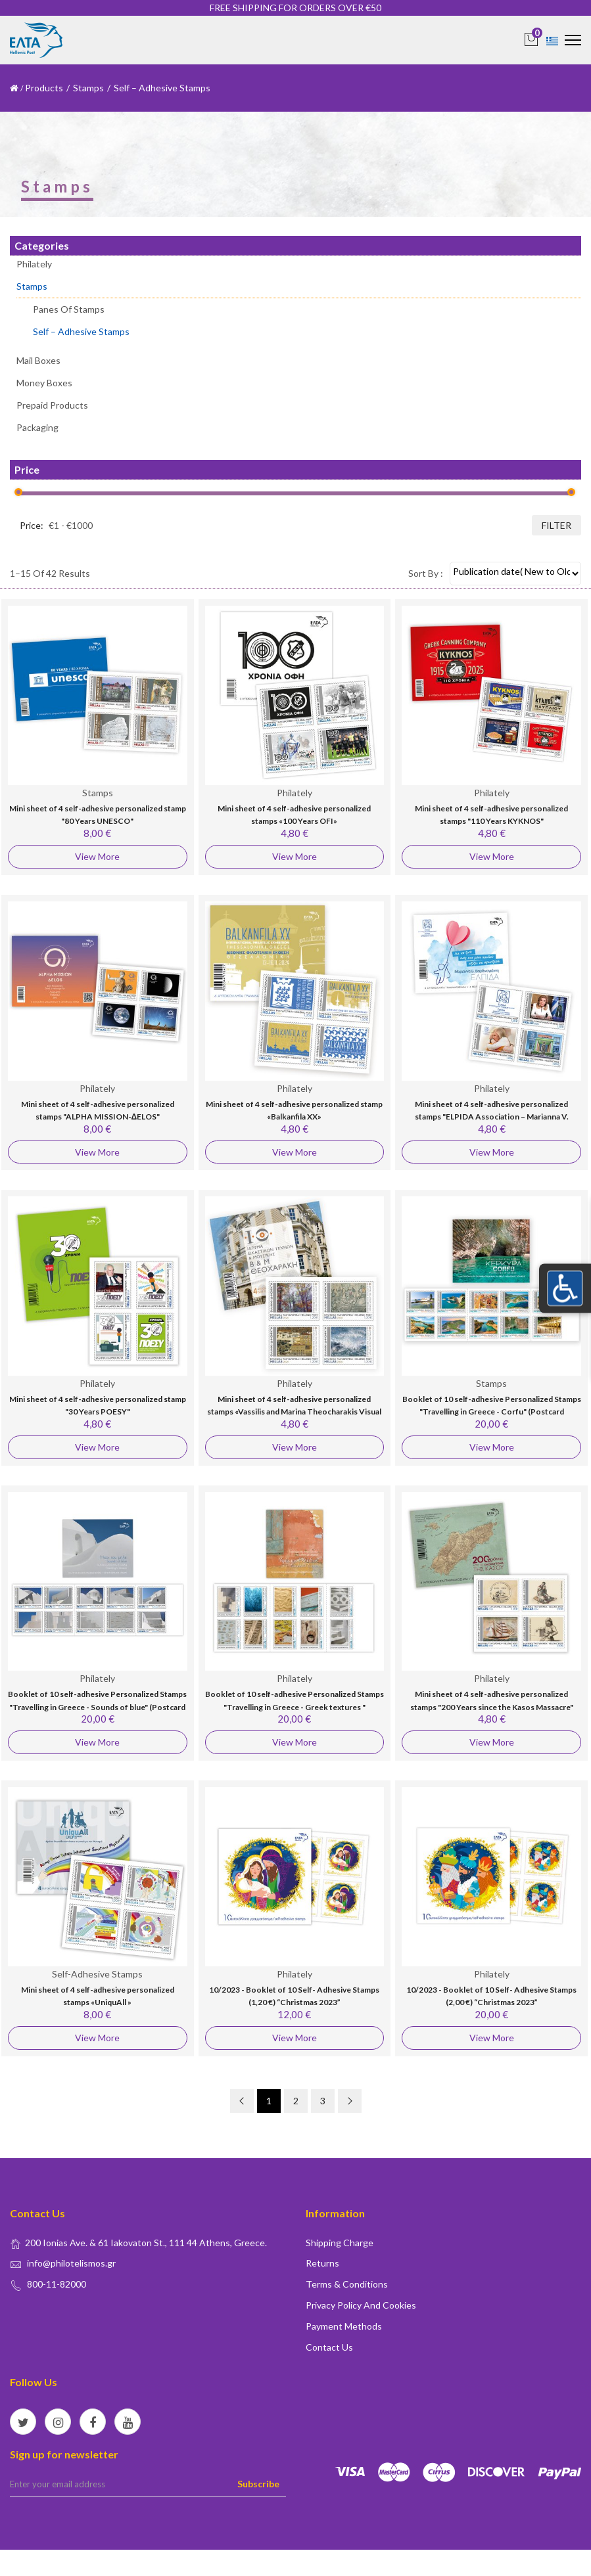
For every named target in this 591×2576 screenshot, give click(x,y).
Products (44, 87)
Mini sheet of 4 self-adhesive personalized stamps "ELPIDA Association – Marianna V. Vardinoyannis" (492, 1117)
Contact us (329, 2347)
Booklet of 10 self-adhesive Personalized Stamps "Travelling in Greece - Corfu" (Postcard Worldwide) (491, 1412)
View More (97, 856)
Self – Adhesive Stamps (81, 331)
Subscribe (258, 2483)
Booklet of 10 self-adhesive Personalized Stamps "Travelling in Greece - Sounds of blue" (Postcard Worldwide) (97, 1707)
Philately (34, 264)
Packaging (37, 427)
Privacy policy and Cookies (361, 2305)
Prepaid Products (52, 405)
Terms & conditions (347, 2284)
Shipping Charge (339, 2242)
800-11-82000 (56, 2284)
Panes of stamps (69, 310)
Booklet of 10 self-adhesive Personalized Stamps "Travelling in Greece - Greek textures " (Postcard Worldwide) (294, 1707)
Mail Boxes (38, 360)
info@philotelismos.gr (71, 2263)
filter (556, 525)
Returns (322, 2263)
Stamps (88, 87)
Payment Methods (344, 2326)
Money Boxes (44, 382)
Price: (31, 525)
